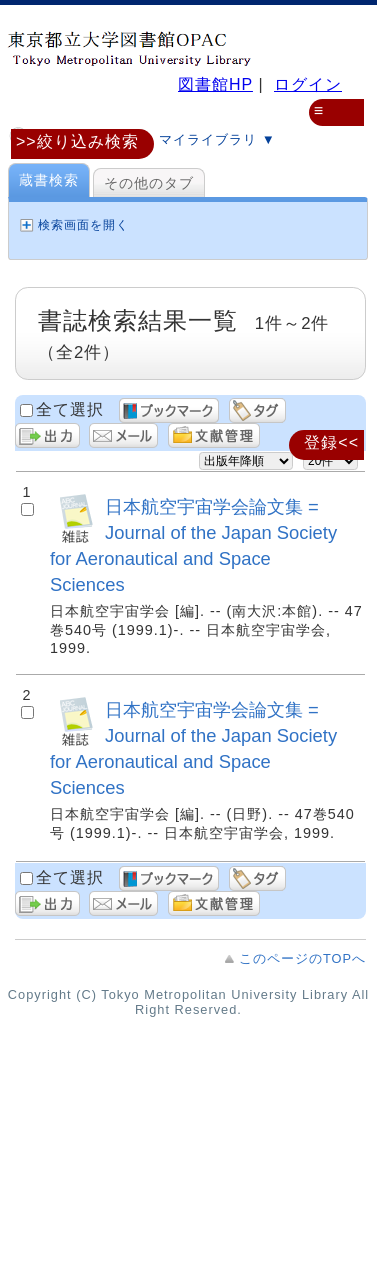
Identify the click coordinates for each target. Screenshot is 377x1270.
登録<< (331, 442)
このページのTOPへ (302, 958)
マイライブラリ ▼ (199, 139)
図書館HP (215, 84)
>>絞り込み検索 (77, 141)
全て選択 (70, 409)
